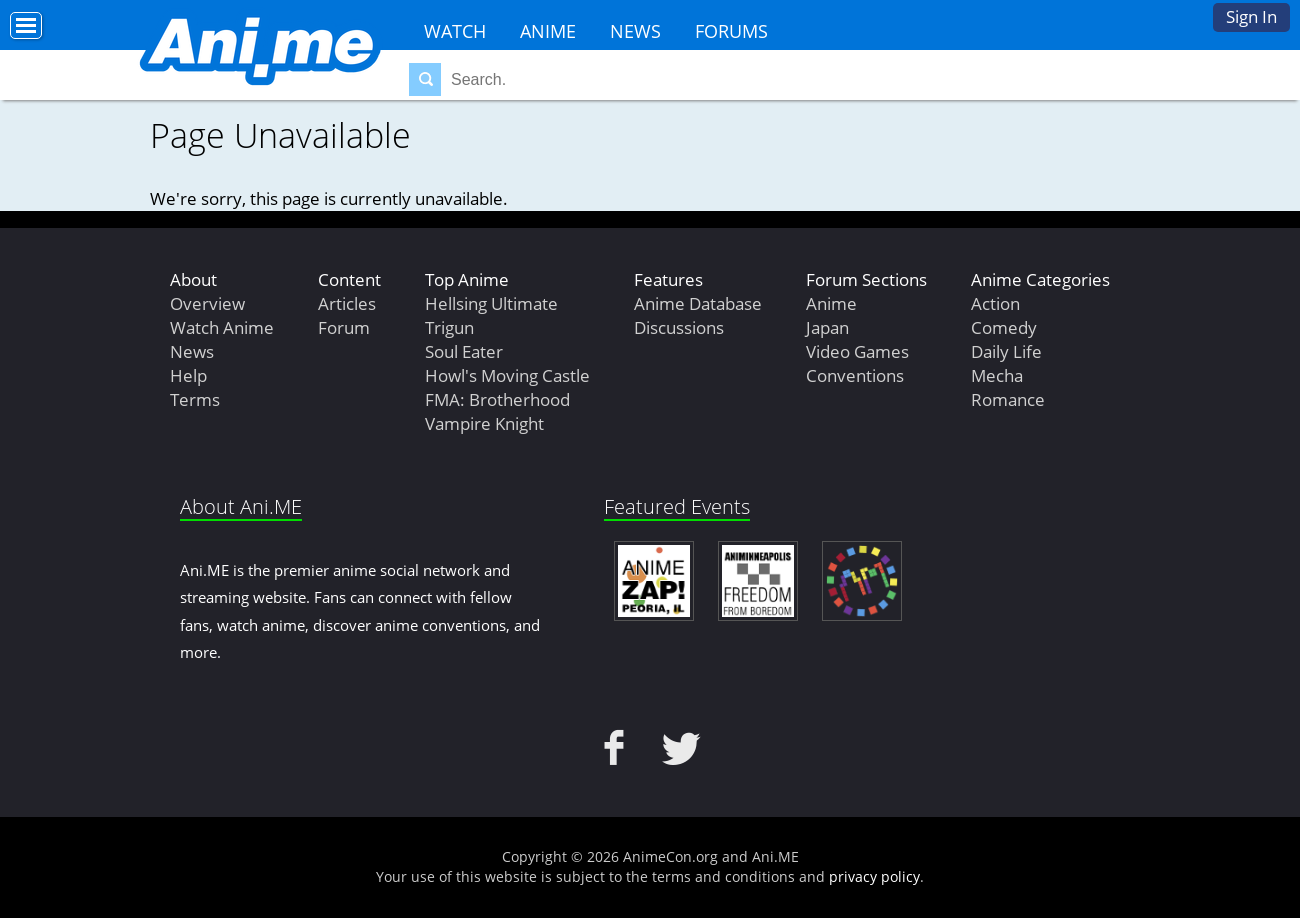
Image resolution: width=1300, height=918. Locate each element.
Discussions (679, 327)
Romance (1008, 399)
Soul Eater (464, 351)
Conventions (855, 375)
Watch (455, 31)
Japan (827, 327)
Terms (195, 399)
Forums (731, 31)
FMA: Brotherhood (497, 399)
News (635, 31)
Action (995, 303)
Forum (344, 327)
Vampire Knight (484, 423)
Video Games (857, 351)
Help (188, 375)
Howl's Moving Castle (507, 375)
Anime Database (698, 303)
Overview (207, 303)
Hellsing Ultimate (491, 303)
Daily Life (1006, 351)
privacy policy (874, 876)
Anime (548, 31)
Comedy (1004, 327)
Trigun (449, 327)
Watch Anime (222, 327)
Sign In (1251, 16)
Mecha (997, 375)
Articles (347, 303)
